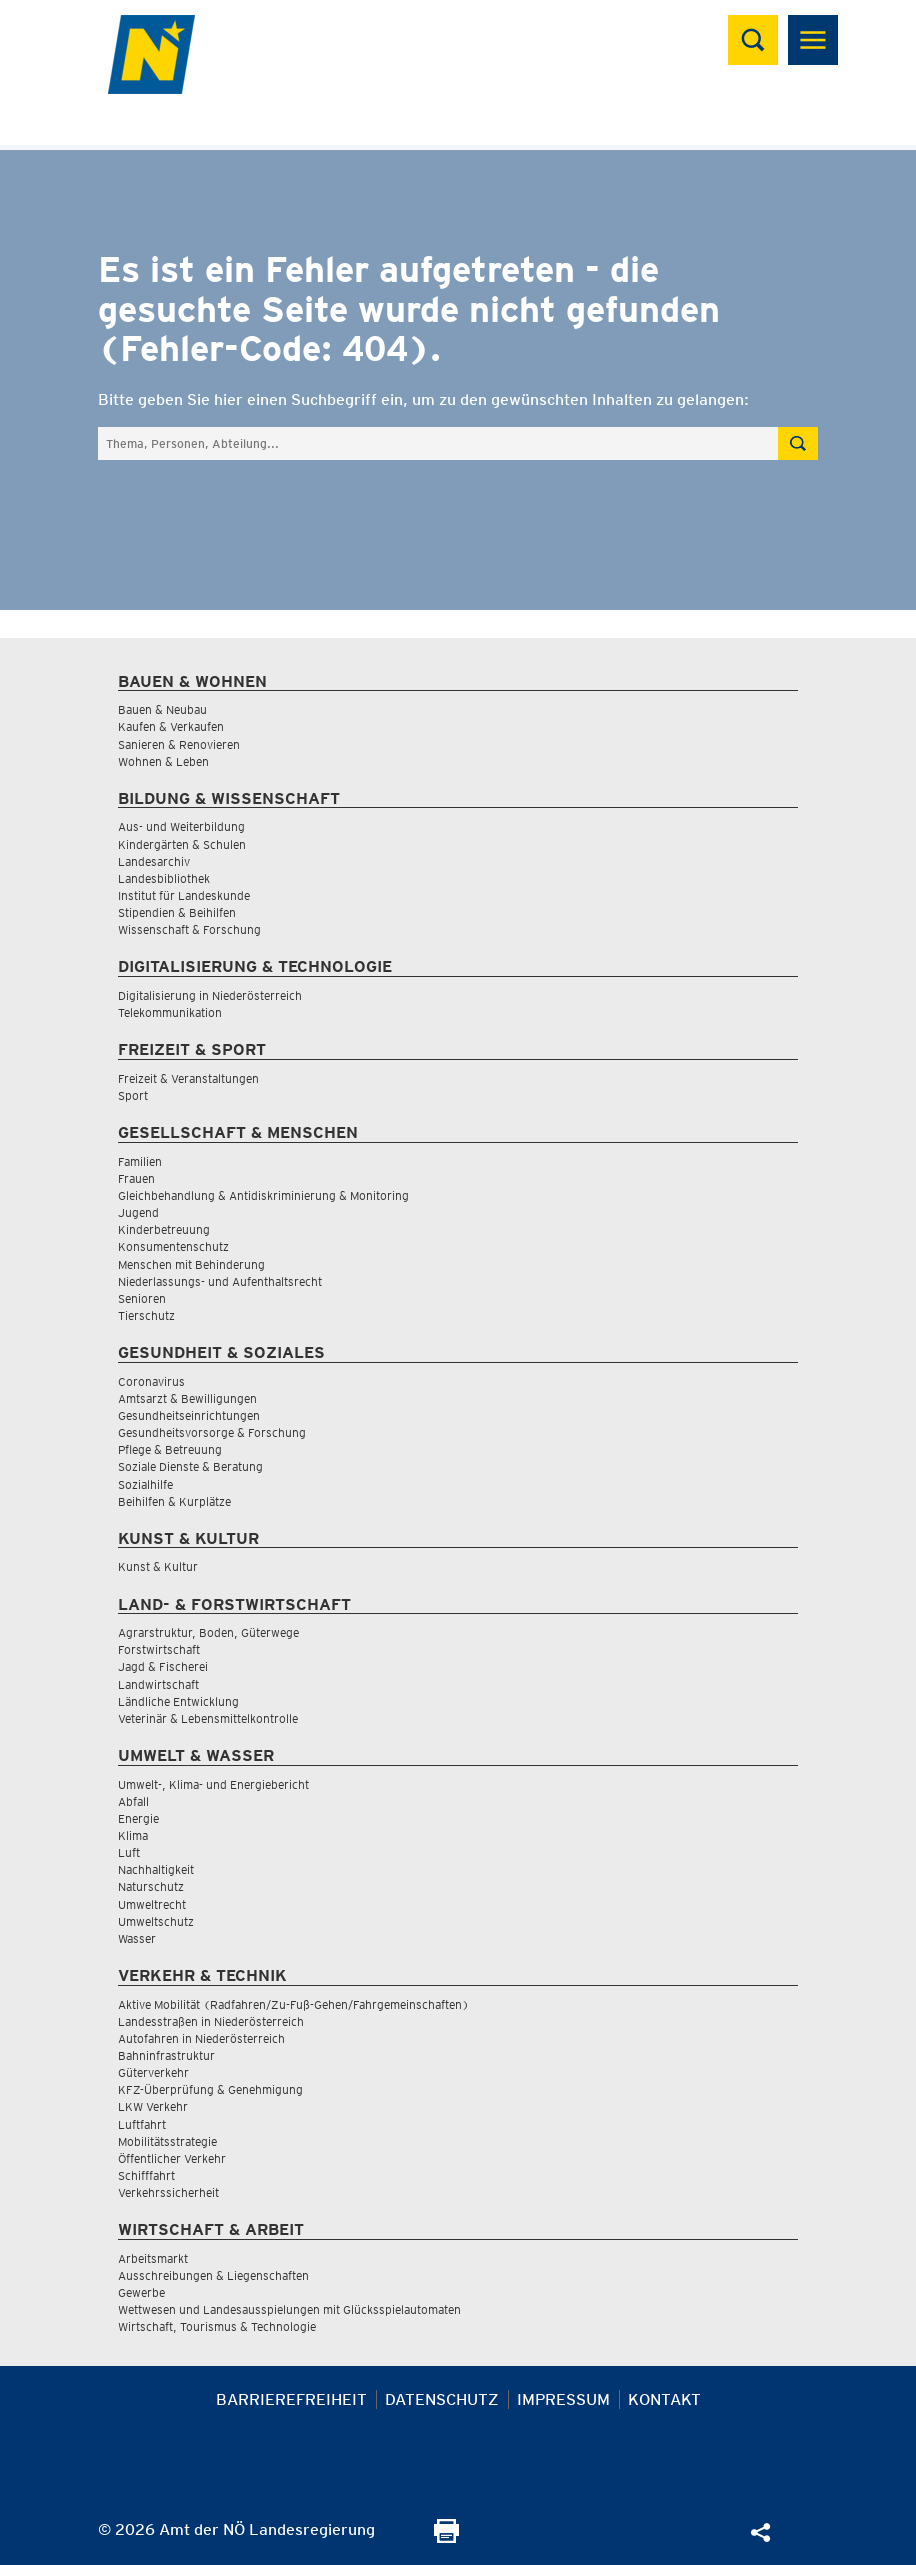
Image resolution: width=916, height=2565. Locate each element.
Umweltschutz (156, 1921)
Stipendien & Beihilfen (177, 912)
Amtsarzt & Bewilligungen (187, 1398)
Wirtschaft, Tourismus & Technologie (217, 2326)
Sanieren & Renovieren (179, 744)
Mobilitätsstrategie (167, 2141)
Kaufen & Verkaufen (171, 726)
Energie (138, 1818)
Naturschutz (151, 1886)
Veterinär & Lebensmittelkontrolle (208, 1718)
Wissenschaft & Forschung (189, 929)
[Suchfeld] (438, 443)
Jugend (138, 1212)
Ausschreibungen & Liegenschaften (213, 2275)
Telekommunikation (170, 1012)
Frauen (136, 1178)
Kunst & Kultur (158, 1566)
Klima (133, 1835)
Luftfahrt (142, 2124)
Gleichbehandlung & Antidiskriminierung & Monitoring (263, 1195)
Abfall (133, 1801)
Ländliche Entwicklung (178, 1701)
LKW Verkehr (153, 2106)
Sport (133, 1095)
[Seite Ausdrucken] (446, 2537)
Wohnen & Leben (163, 761)
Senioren (142, 1298)
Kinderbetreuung (164, 1229)
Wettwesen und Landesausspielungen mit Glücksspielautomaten (289, 2309)
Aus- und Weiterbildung (181, 826)
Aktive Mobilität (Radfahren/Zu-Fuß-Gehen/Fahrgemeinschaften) (293, 2004)
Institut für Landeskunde (184, 895)
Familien (140, 1161)
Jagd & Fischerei (163, 1666)
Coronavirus (151, 1381)
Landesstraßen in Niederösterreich (211, 2021)
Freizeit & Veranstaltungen (188, 1078)
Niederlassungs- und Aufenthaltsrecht (220, 1281)
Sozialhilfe (145, 1484)
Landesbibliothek (164, 878)
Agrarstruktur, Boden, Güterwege (208, 1632)
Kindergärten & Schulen (182, 844)
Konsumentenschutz (173, 1246)
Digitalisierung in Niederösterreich (210, 995)
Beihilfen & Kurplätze (174, 1501)
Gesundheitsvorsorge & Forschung (212, 1432)
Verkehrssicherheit (168, 2192)
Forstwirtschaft (159, 1649)
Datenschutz (442, 2399)
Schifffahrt (146, 2175)
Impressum (563, 2399)
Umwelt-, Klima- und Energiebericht (213, 1784)
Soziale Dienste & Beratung (190, 1466)
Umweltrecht (152, 1904)
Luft (129, 1852)
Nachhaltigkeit (156, 1869)
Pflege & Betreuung (170, 1449)
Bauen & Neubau (162, 709)
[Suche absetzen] (798, 443)
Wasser (137, 1938)
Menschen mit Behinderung (191, 1264)
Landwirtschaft (158, 1684)
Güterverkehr (153, 2072)
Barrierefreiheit (291, 2399)
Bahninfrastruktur (166, 2055)
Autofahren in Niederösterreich (201, 2038)
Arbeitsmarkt (153, 2258)
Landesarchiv (154, 861)
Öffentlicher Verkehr (172, 2158)
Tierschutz (146, 1315)
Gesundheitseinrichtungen (189, 1415)
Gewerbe (141, 2292)
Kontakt (664, 2399)
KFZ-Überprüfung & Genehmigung (210, 2089)
